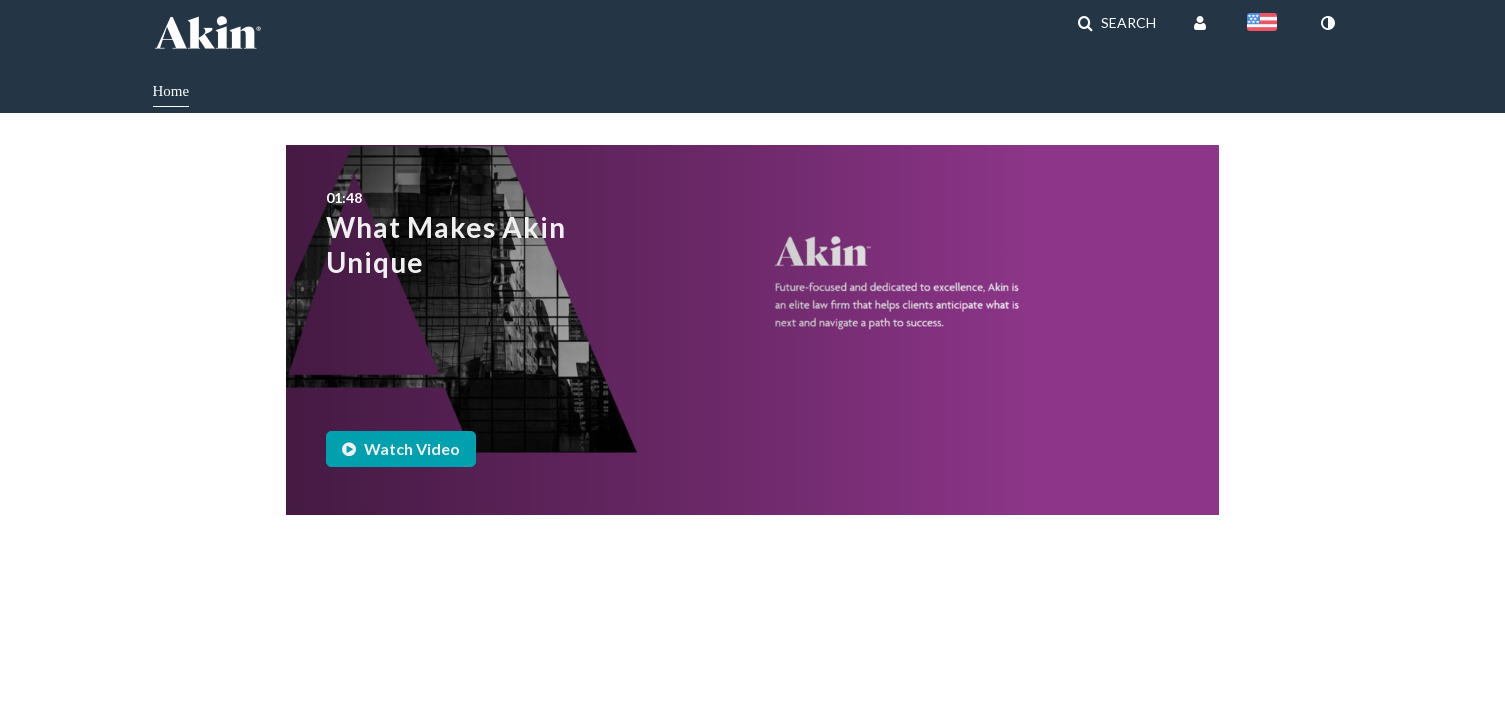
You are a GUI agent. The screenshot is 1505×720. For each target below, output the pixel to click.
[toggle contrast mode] (1328, 23)
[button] (1116, 23)
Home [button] (171, 91)
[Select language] (1266, 23)
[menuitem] (186, 89)
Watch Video (401, 448)
